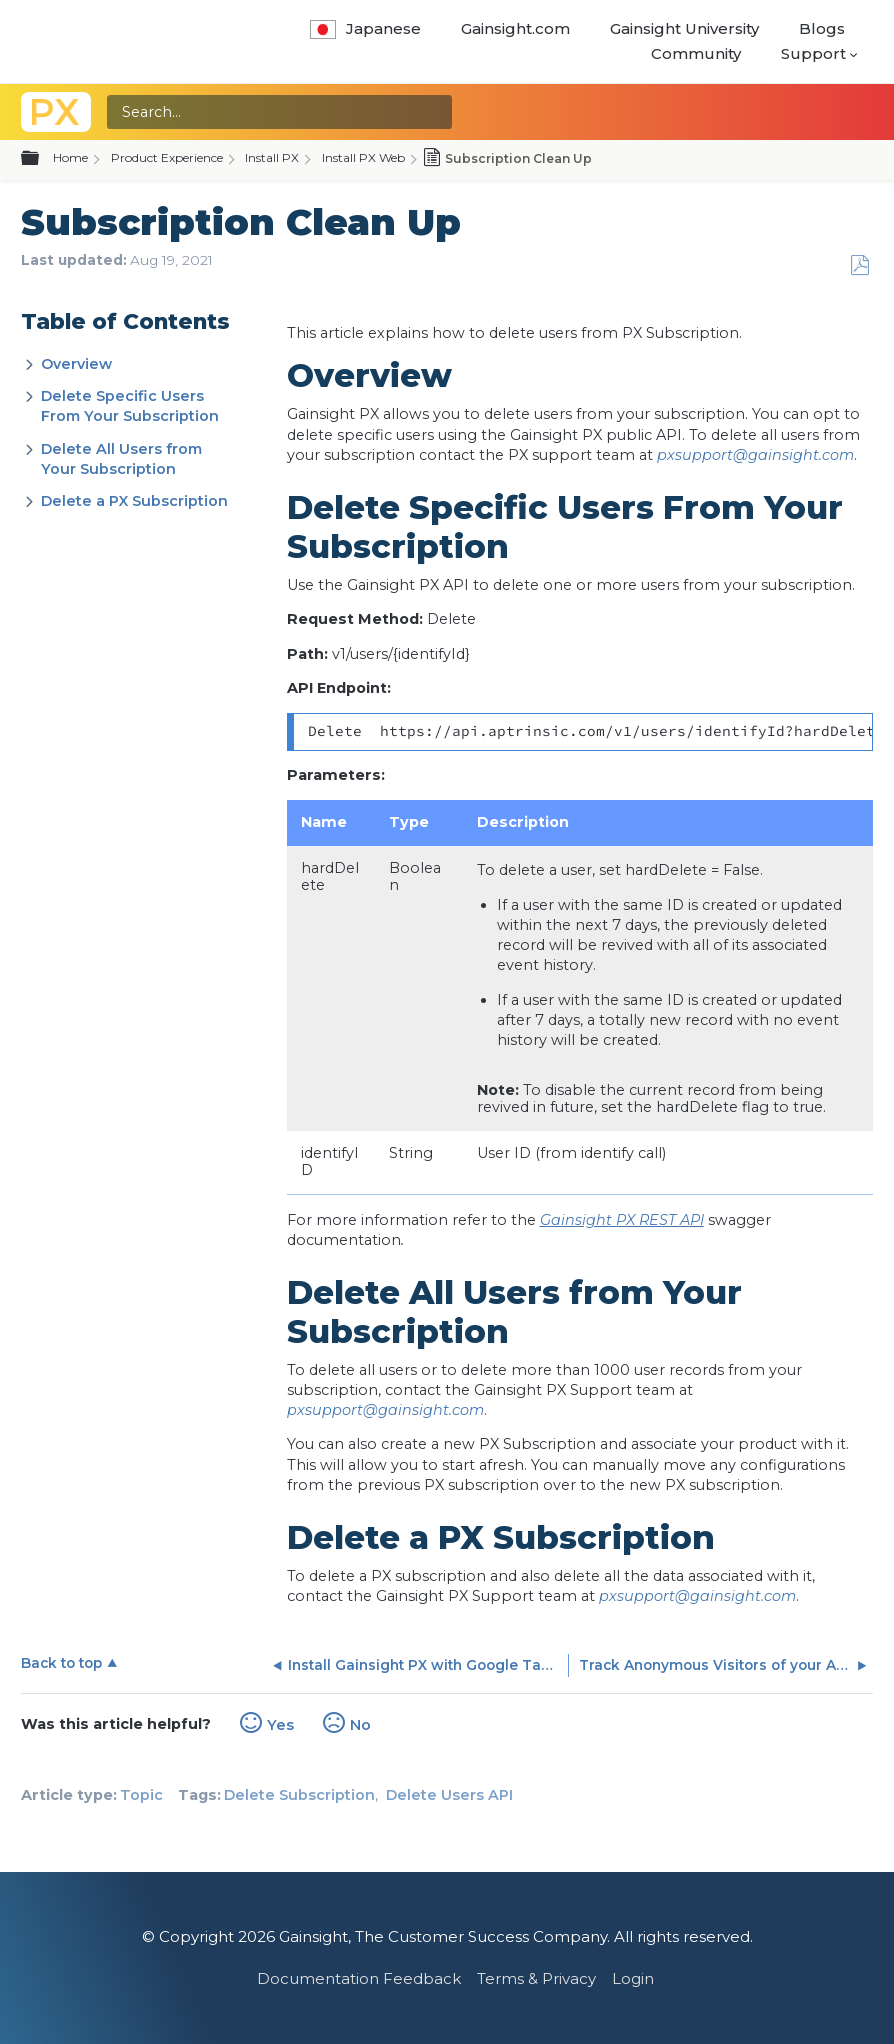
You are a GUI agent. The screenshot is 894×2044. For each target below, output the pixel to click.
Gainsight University (684, 28)
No (360, 1725)
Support (813, 53)
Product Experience (167, 157)
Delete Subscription (299, 1795)
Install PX (272, 157)
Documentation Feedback (359, 1978)
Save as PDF (859, 265)
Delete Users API (449, 1795)
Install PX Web (363, 157)
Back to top (61, 1663)
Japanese (365, 28)
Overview (76, 364)
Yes (280, 1725)
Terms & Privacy (536, 1978)
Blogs (822, 28)
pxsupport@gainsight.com (755, 455)
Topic (141, 1795)
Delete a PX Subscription (134, 501)
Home (70, 157)
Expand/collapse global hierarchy (42, 159)
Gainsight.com (515, 28)
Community (696, 53)
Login (633, 1978)
